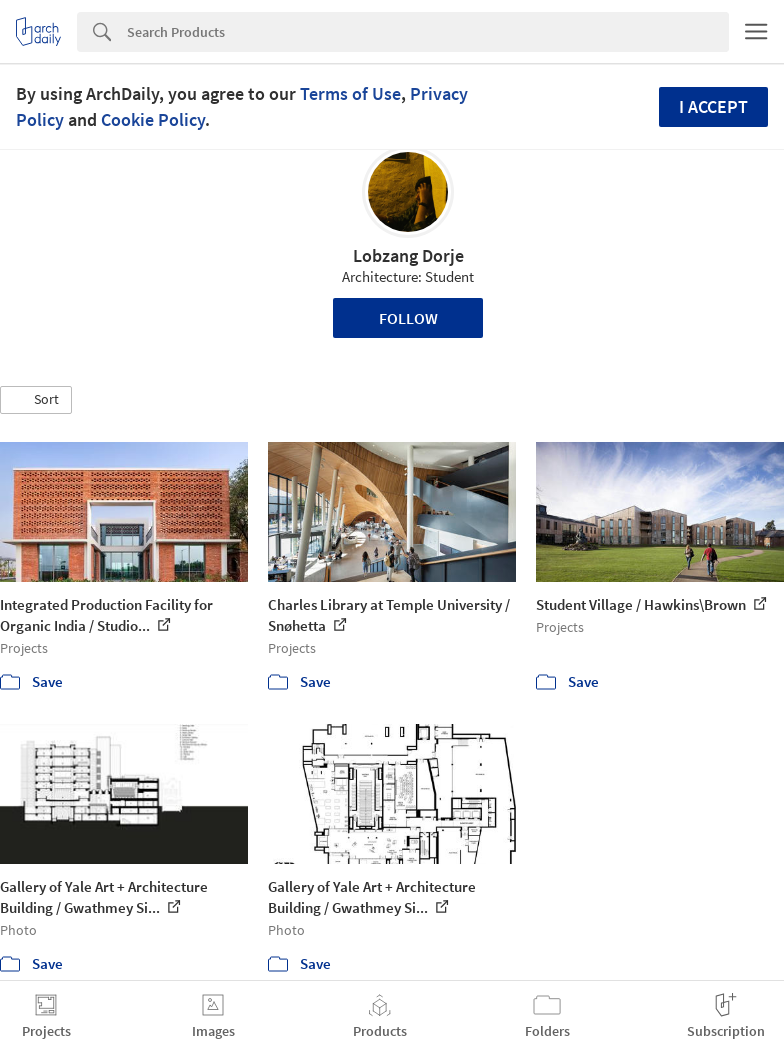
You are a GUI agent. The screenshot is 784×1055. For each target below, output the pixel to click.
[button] (36, 400)
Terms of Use (350, 93)
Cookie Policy (153, 119)
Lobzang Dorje (408, 255)
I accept (713, 106)
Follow (408, 318)
